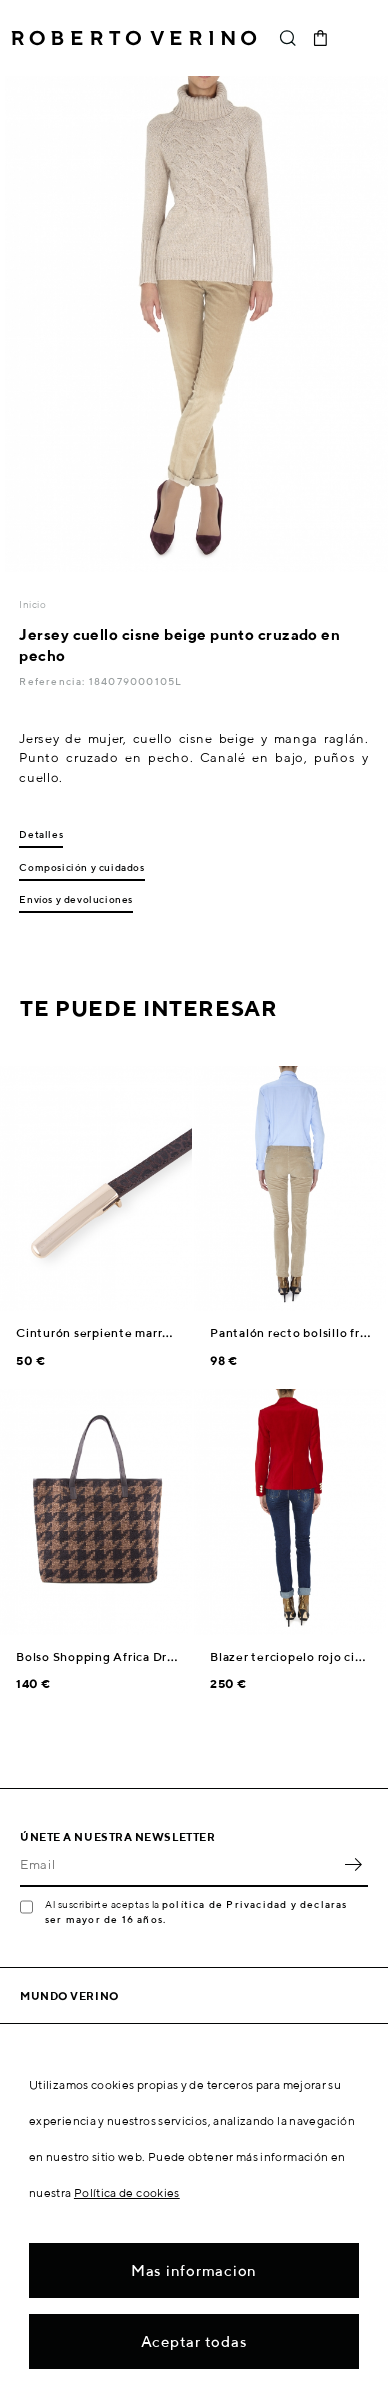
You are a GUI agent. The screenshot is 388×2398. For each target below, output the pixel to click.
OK (353, 1865)
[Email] (179, 1865)
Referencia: (53, 681)
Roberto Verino (134, 38)
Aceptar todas (194, 2341)
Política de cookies (127, 2192)
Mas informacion (194, 2270)
